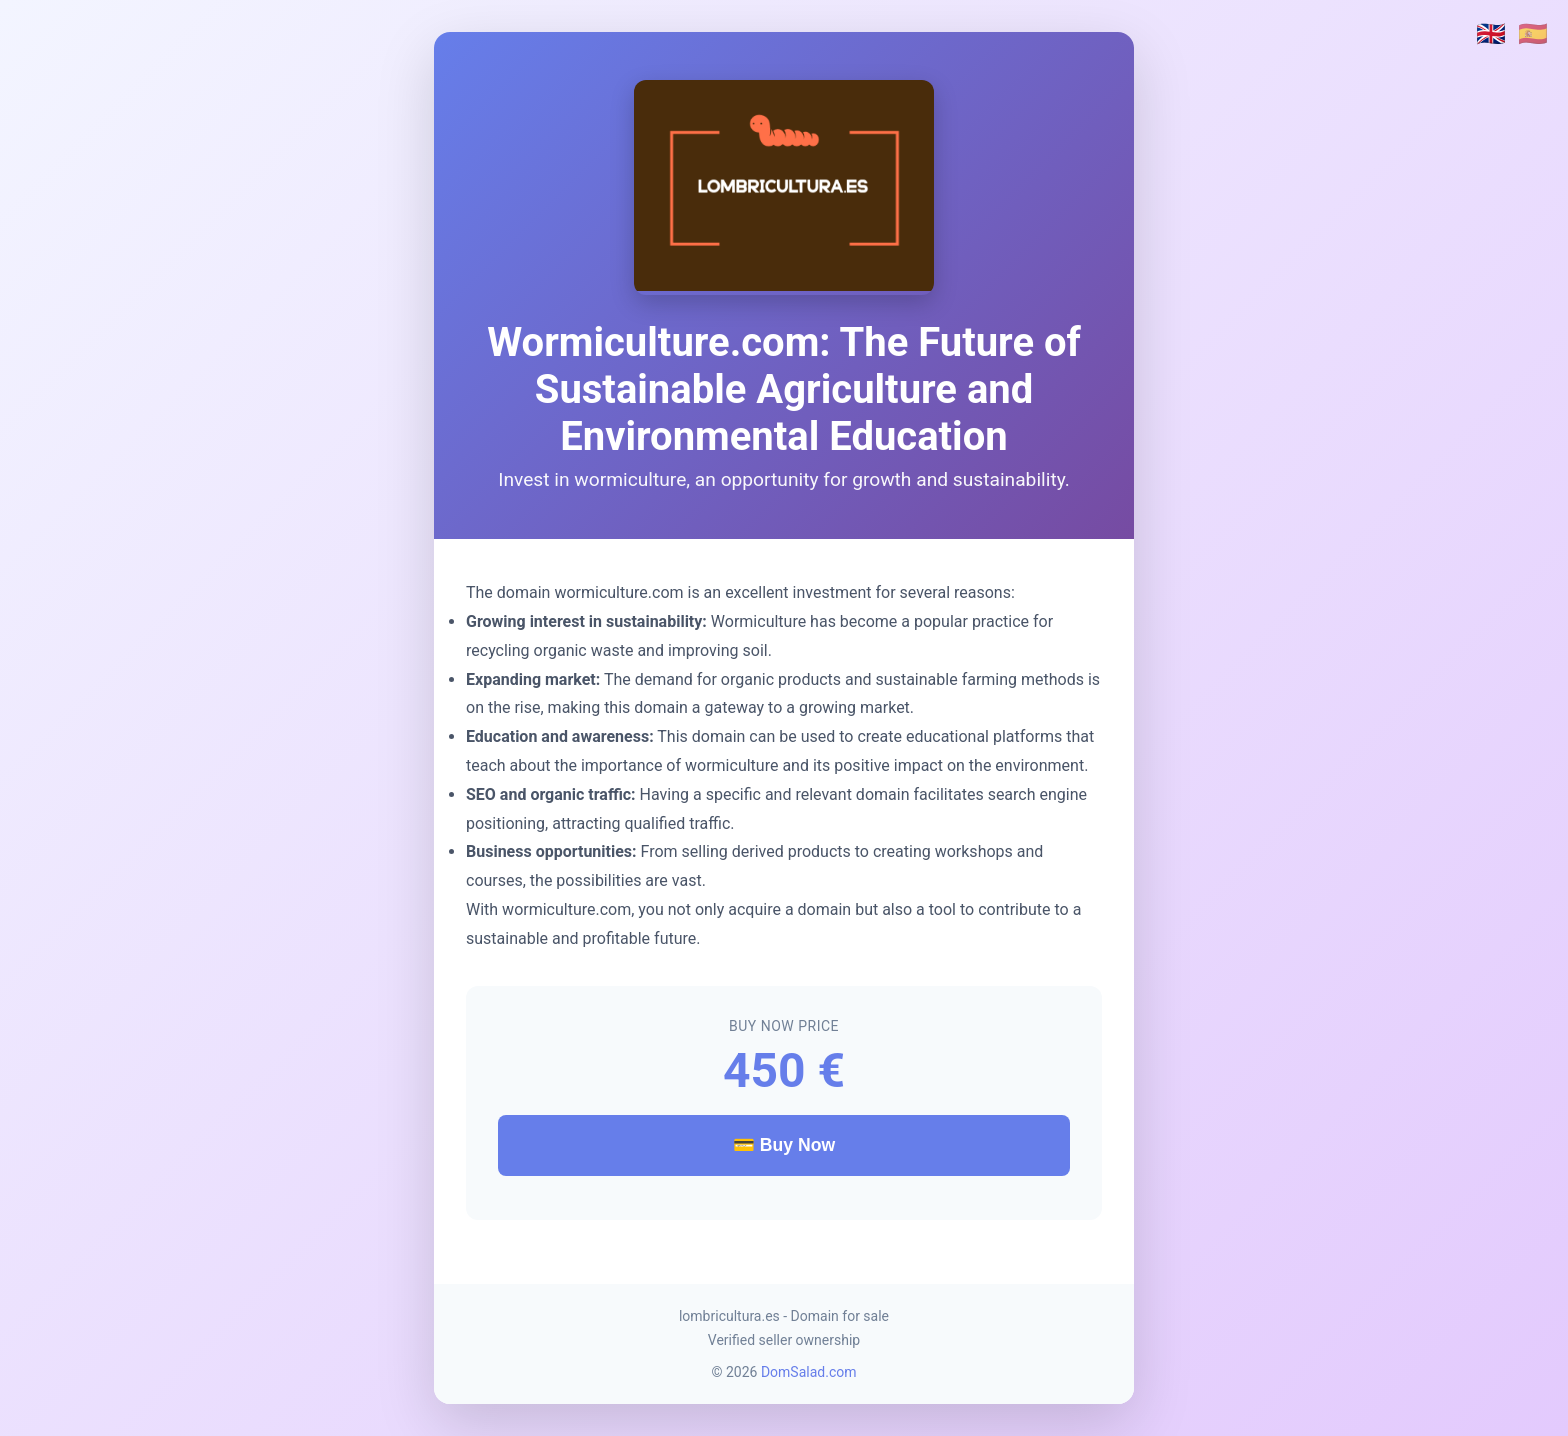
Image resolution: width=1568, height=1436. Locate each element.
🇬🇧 (1491, 34)
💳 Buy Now (784, 1145)
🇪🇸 (1533, 34)
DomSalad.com (809, 1372)
